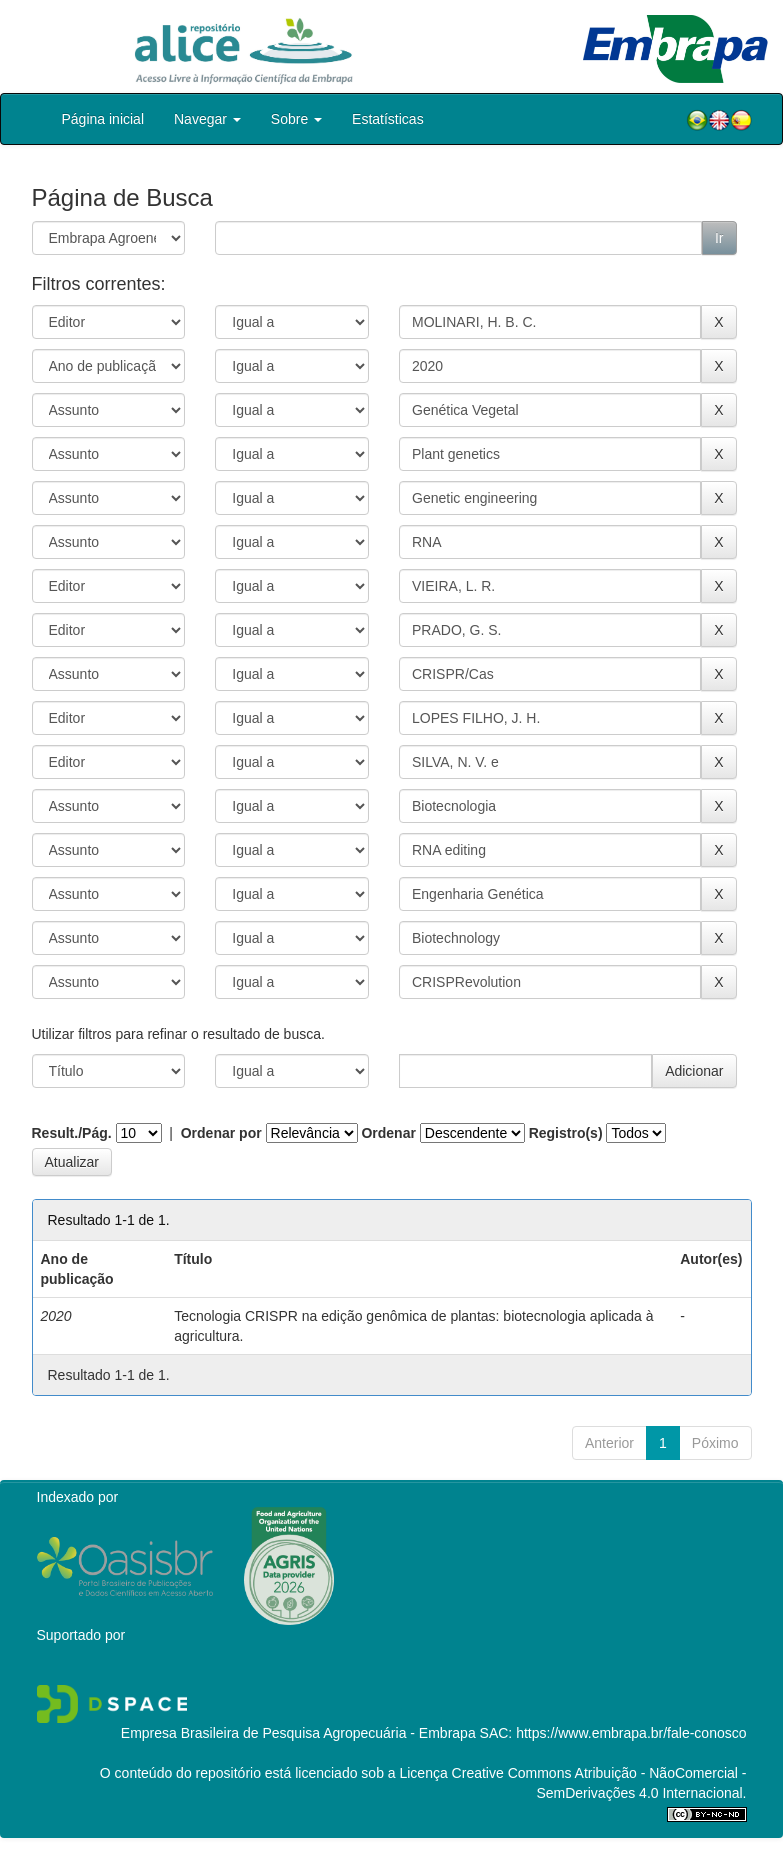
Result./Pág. (72, 1133)
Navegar (207, 119)
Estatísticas (388, 119)
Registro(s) (566, 1133)
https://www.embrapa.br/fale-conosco (631, 1733)
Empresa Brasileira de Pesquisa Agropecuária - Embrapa (298, 1733)
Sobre (296, 119)
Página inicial (103, 119)
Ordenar (388, 1133)
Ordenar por (221, 1133)
